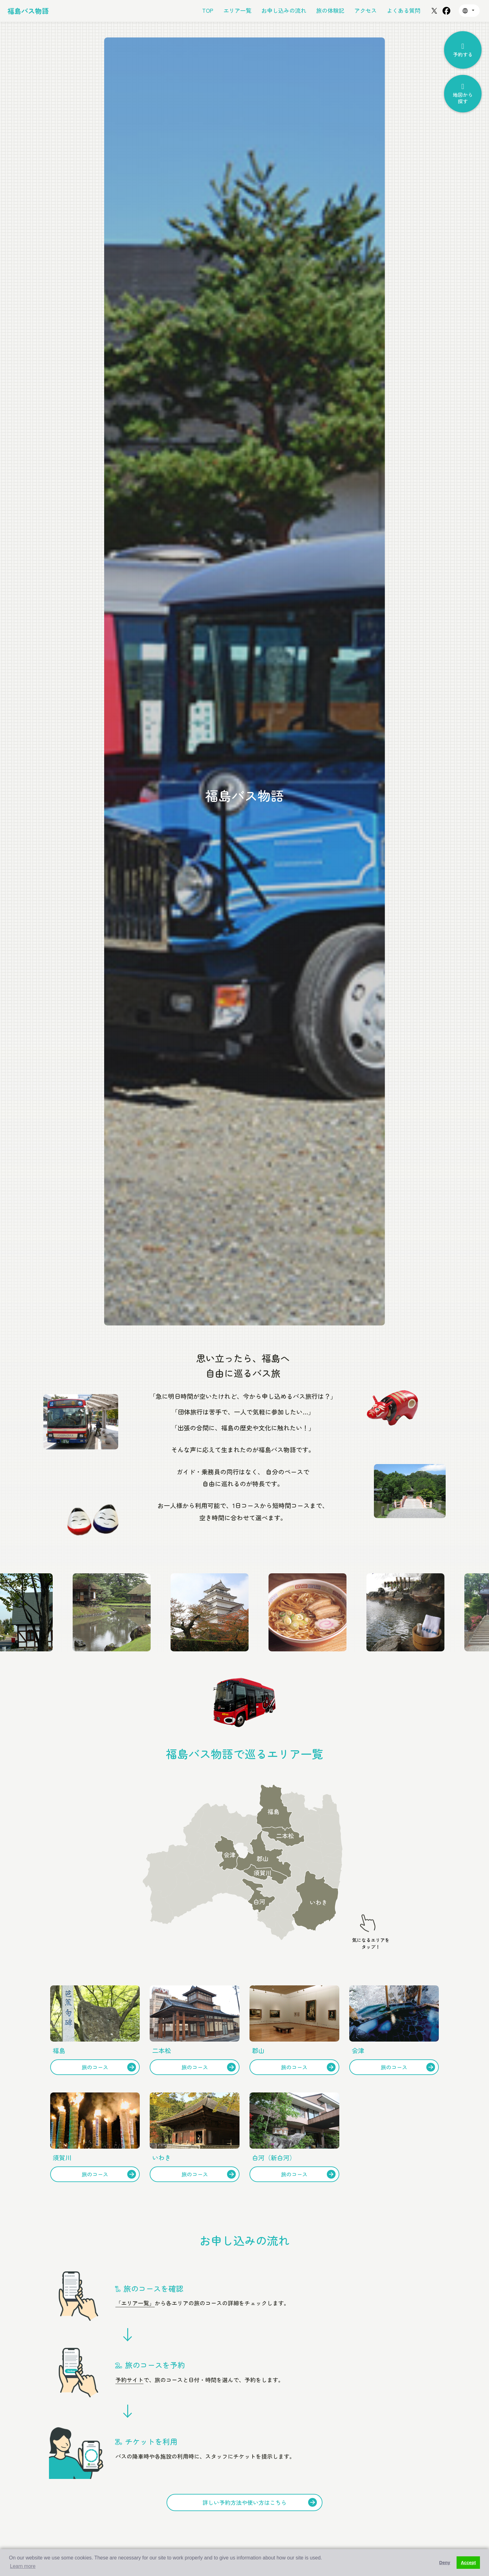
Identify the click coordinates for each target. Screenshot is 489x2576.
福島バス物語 (28, 11)
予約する (463, 50)
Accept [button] (468, 2562)
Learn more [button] (23, 2566)
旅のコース (109, 2067)
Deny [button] (444, 2562)
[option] (244, 681)
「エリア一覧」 (135, 2303)
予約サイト (129, 2380)
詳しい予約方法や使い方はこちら (259, 2502)
